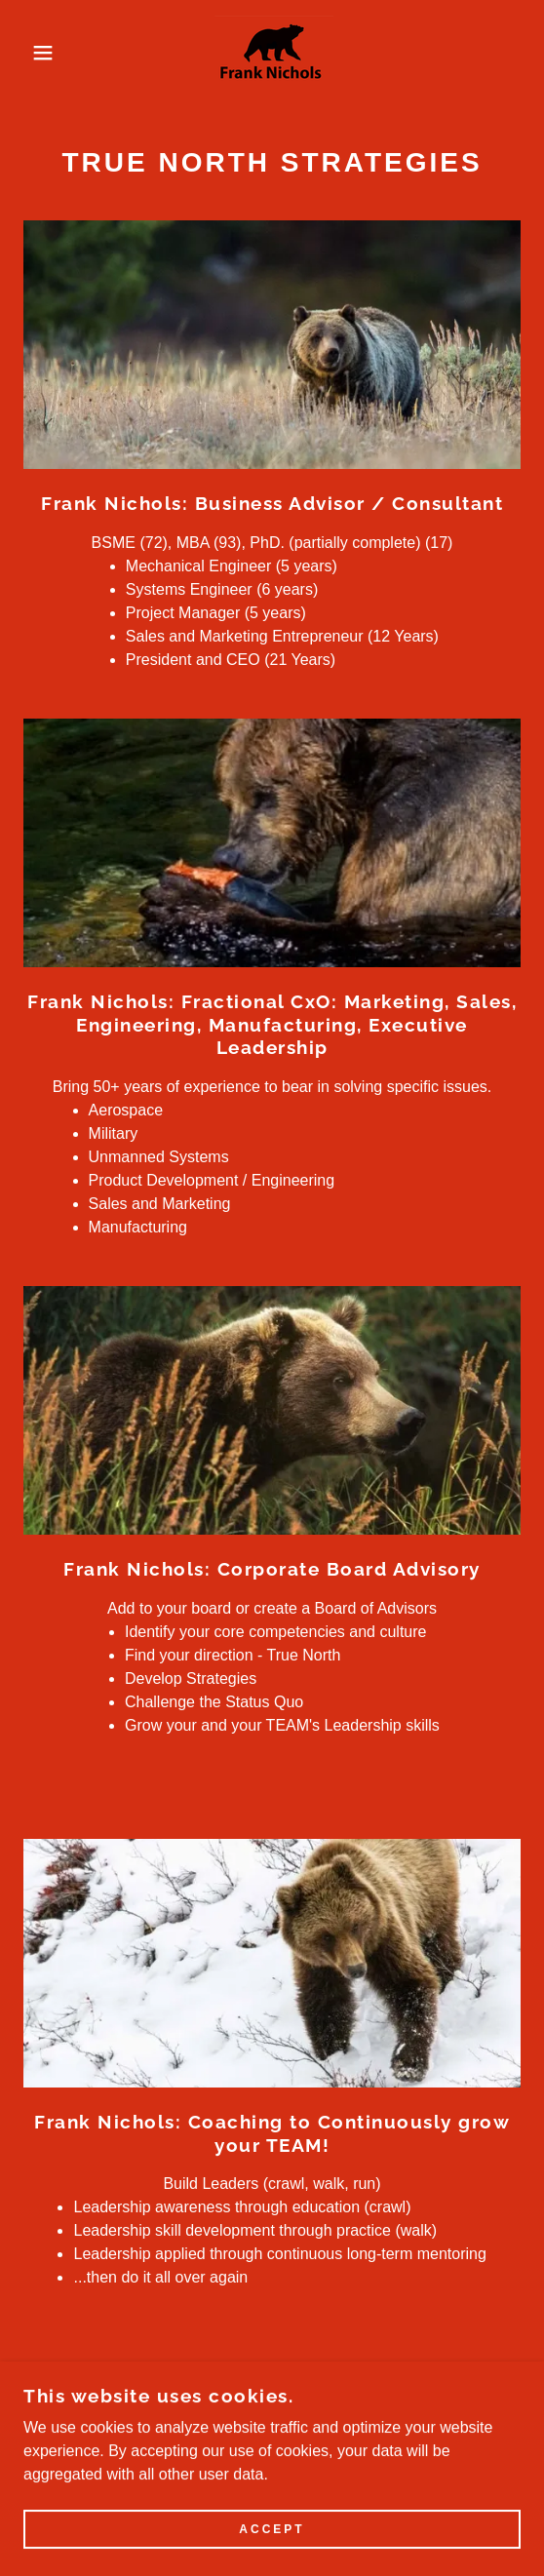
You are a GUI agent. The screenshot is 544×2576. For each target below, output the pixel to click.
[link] (272, 52)
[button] (37, 52)
